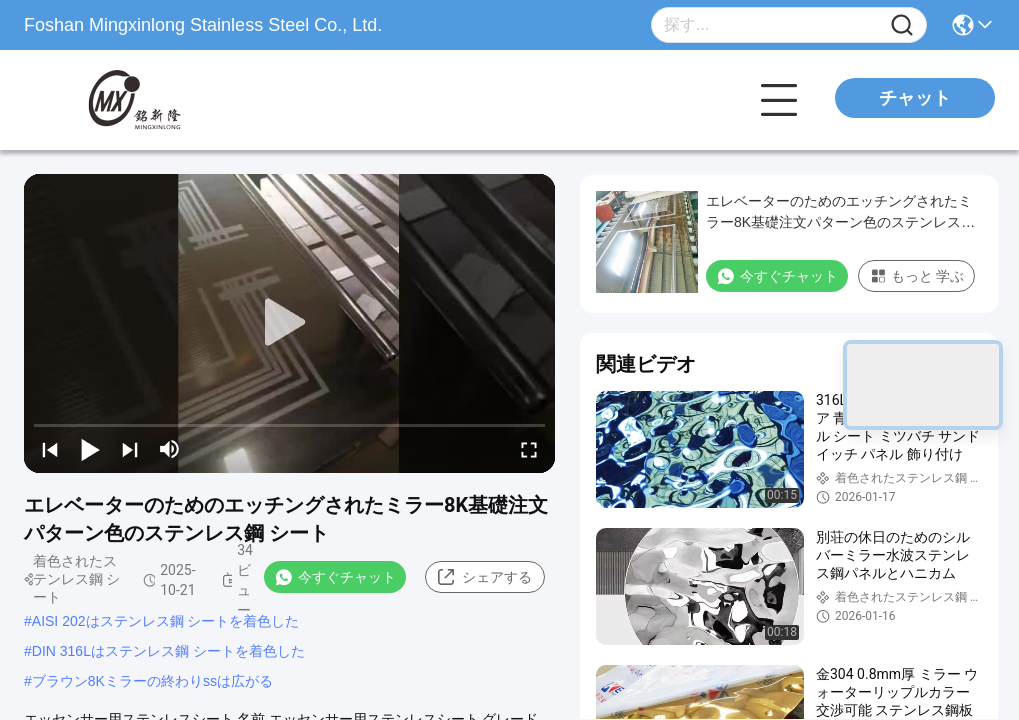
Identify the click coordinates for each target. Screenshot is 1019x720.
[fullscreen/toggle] (529, 449)
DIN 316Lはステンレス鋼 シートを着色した (168, 651)
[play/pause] (90, 449)
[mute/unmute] (170, 449)
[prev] (50, 449)
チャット (915, 98)
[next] (130, 449)
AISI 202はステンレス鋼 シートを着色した (166, 621)
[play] (290, 323)
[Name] (902, 25)
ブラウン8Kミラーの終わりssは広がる (152, 681)
